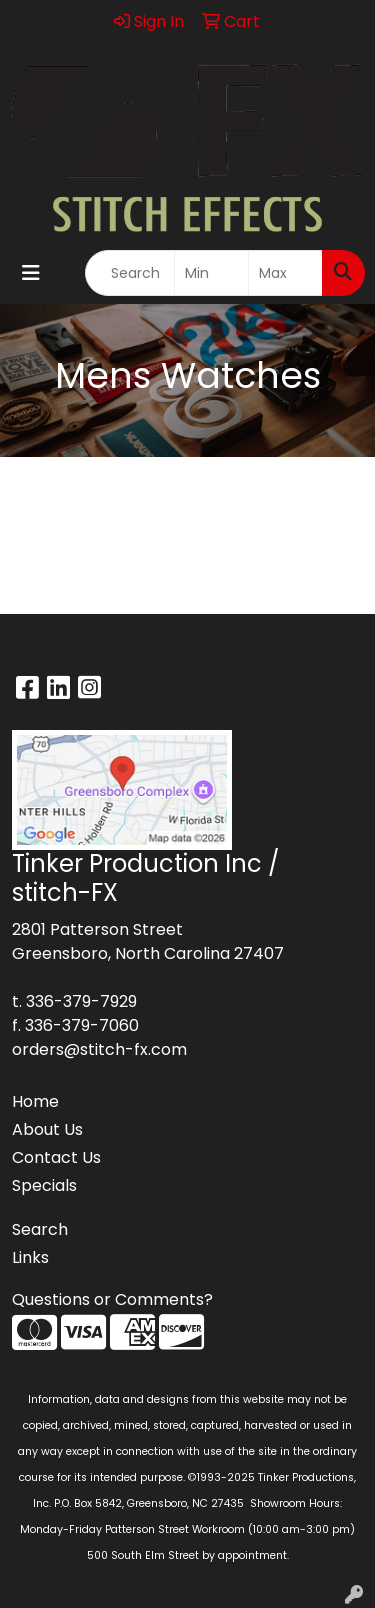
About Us (47, 1129)
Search (40, 1229)
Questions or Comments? (112, 1299)
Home (35, 1101)
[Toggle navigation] (31, 273)
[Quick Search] (130, 273)
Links (30, 1257)
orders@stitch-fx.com (99, 1049)
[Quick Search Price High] (285, 273)
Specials (44, 1185)
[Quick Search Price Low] (211, 273)
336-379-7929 (81, 1001)
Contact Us (56, 1157)
